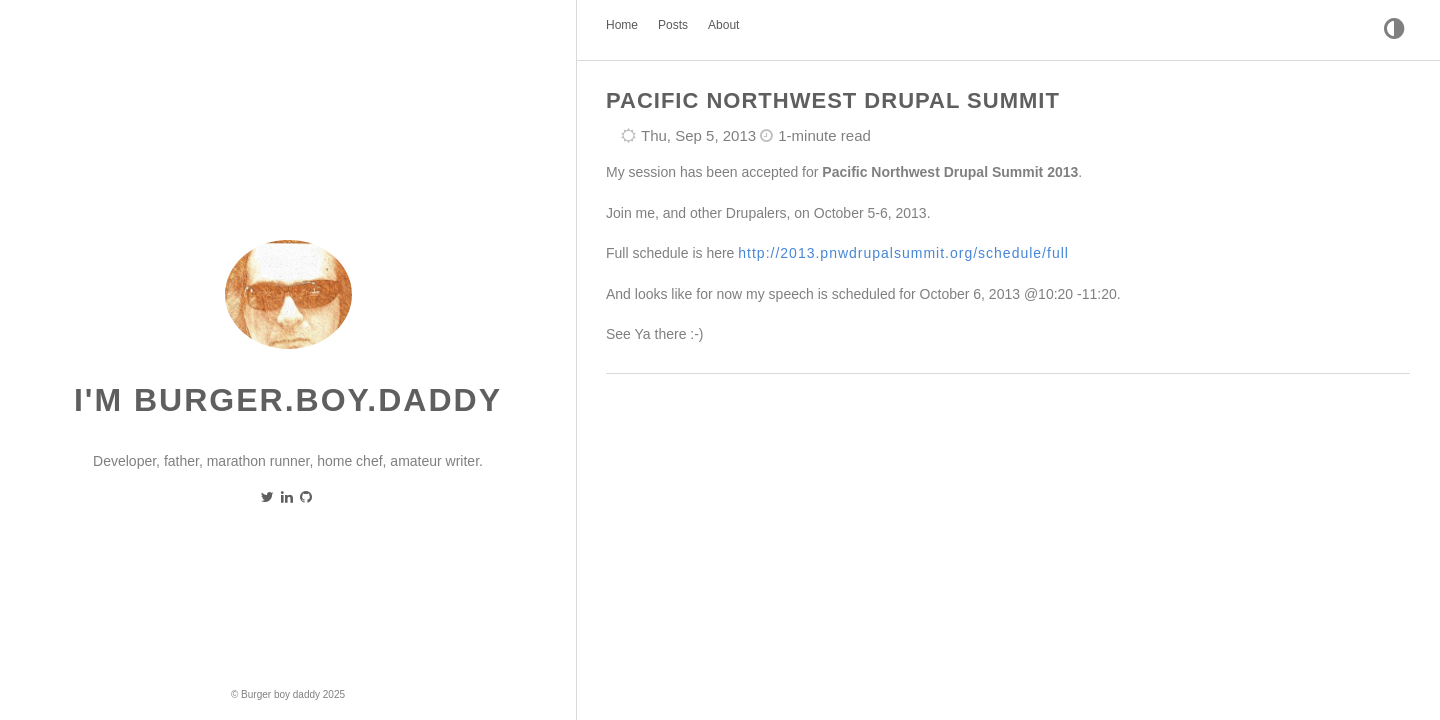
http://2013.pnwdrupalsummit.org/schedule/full (903, 253)
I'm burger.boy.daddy (288, 400)
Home (622, 25)
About (723, 25)
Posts (673, 25)
